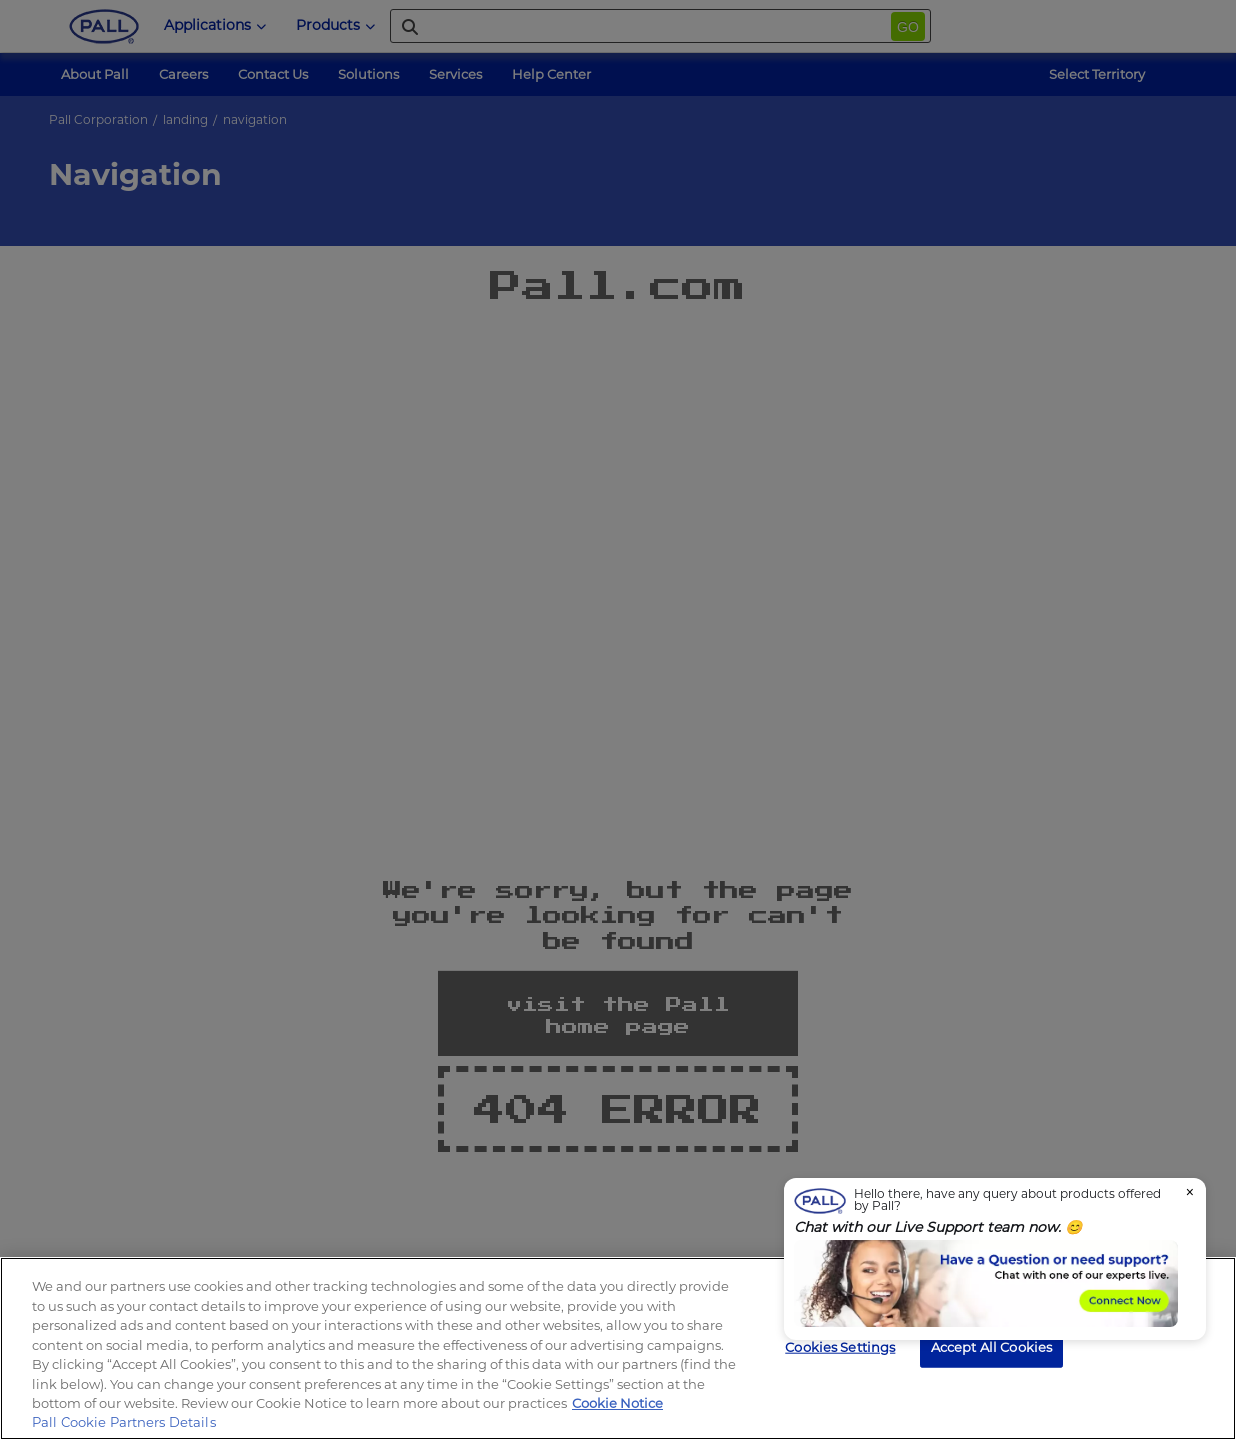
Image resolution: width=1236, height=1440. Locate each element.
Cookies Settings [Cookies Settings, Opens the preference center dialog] (840, 1346)
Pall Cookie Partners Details (124, 1422)
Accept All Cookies (991, 1346)
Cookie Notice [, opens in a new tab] (617, 1403)
